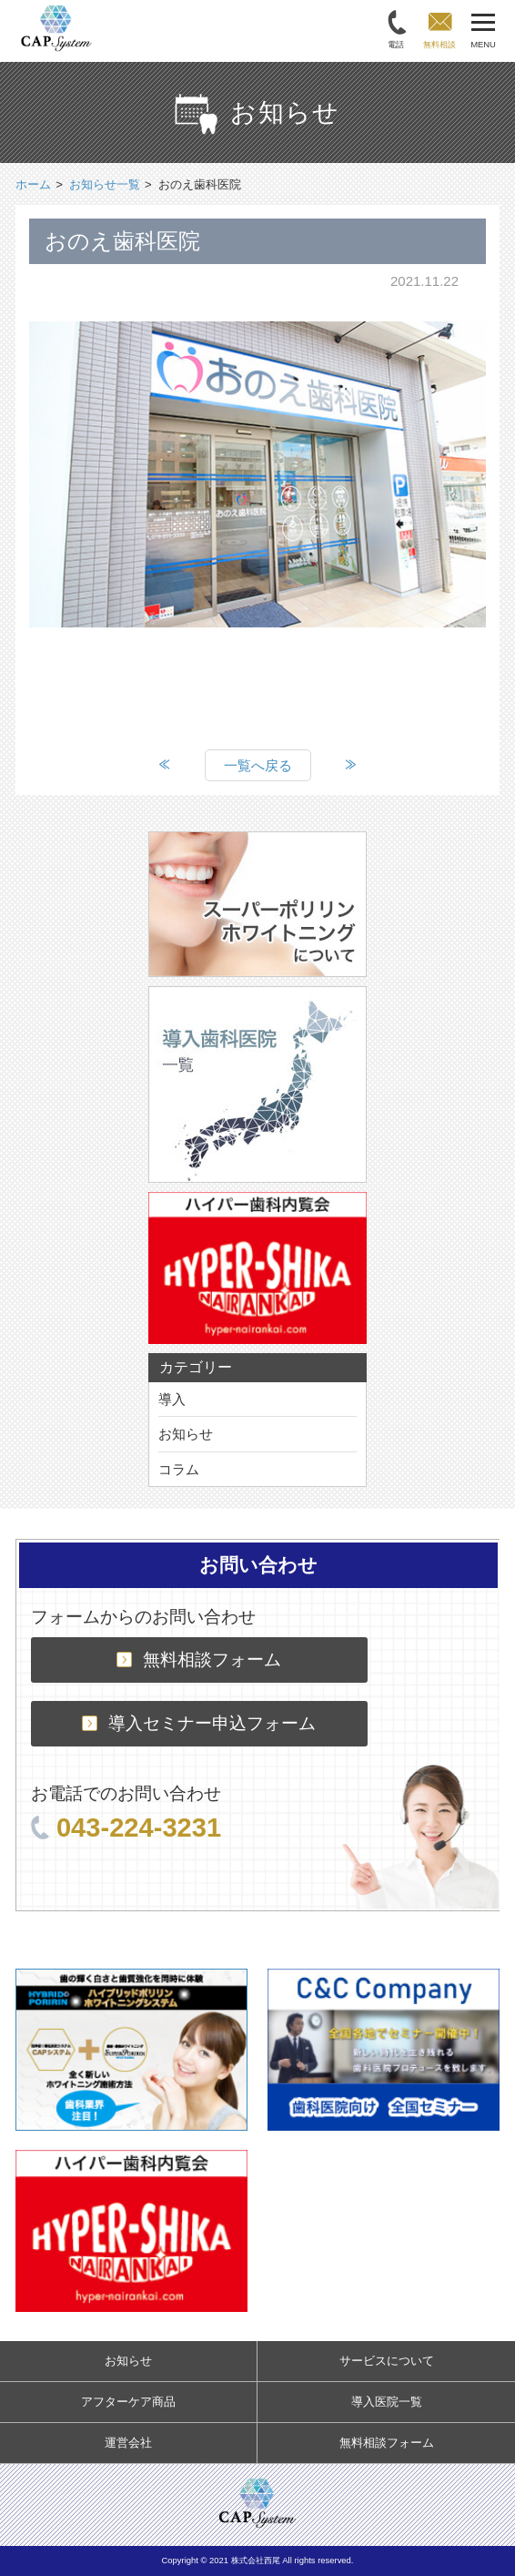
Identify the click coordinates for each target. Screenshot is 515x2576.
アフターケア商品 (128, 2401)
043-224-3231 (126, 1827)
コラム (178, 1469)
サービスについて (386, 2360)
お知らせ (185, 1433)
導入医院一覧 (386, 2401)
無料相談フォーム (198, 1659)
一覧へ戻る (258, 765)
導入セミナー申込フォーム (199, 1723)
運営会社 (128, 2442)
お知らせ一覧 (104, 184)
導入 (172, 1399)
